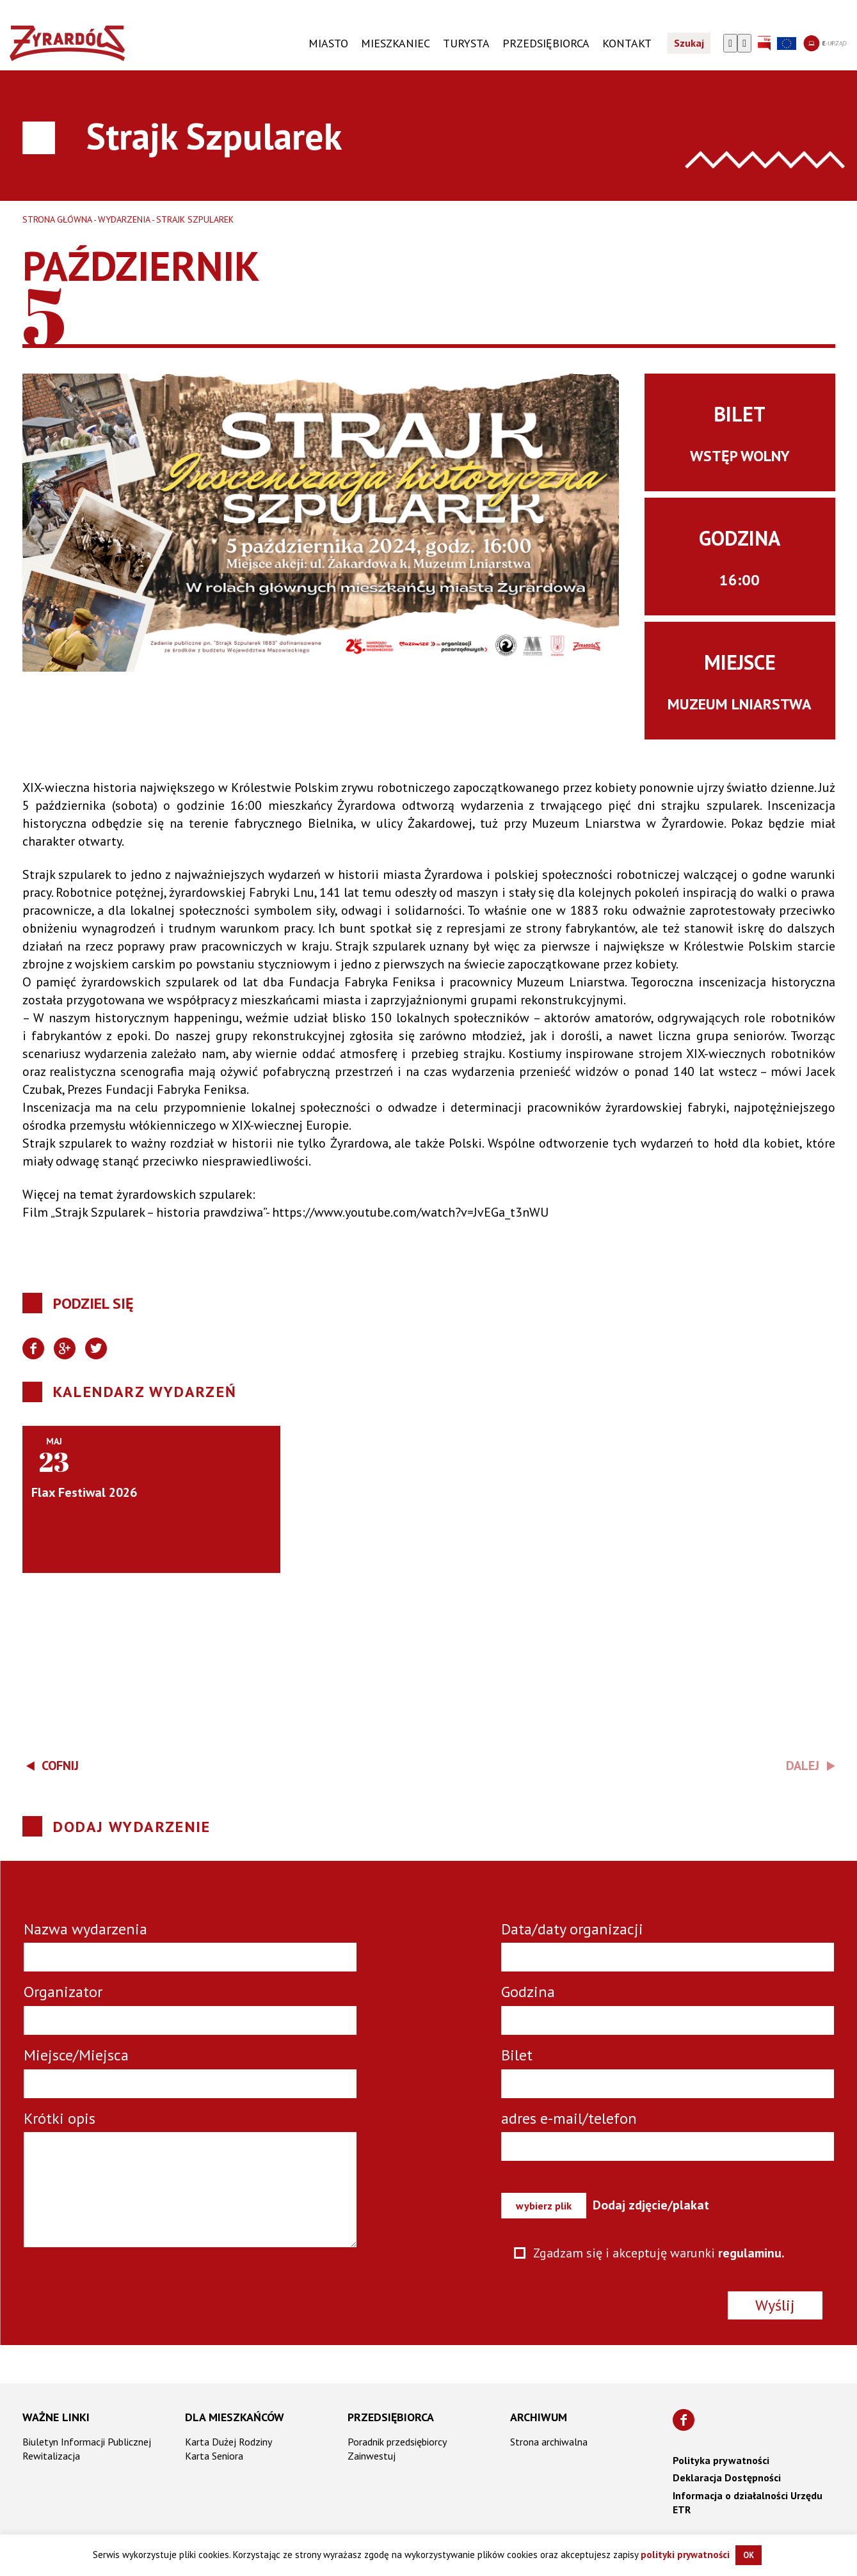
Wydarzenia (124, 219)
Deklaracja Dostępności (727, 2476)
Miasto (328, 43)
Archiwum (538, 2416)
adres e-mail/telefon (569, 2118)
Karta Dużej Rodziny (228, 2441)
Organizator (63, 1992)
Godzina (528, 1992)
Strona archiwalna (549, 2441)
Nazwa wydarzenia (85, 1929)
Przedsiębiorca (391, 2416)
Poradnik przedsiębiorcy (397, 2441)
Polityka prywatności (721, 2459)
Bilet (517, 2055)
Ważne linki (56, 2416)
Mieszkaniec (395, 43)
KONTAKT (627, 43)
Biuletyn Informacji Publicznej (86, 2441)
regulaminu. (751, 2253)
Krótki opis (59, 2118)
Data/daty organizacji (572, 1929)
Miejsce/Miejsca (76, 2055)
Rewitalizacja (51, 2455)
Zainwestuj (372, 2455)
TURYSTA (466, 43)
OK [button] (748, 2555)
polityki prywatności (685, 2554)
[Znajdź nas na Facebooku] (683, 2419)
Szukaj (689, 43)
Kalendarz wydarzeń (145, 1392)
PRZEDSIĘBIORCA (545, 43)
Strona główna (57, 219)
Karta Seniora (214, 2455)
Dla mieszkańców (234, 2416)
